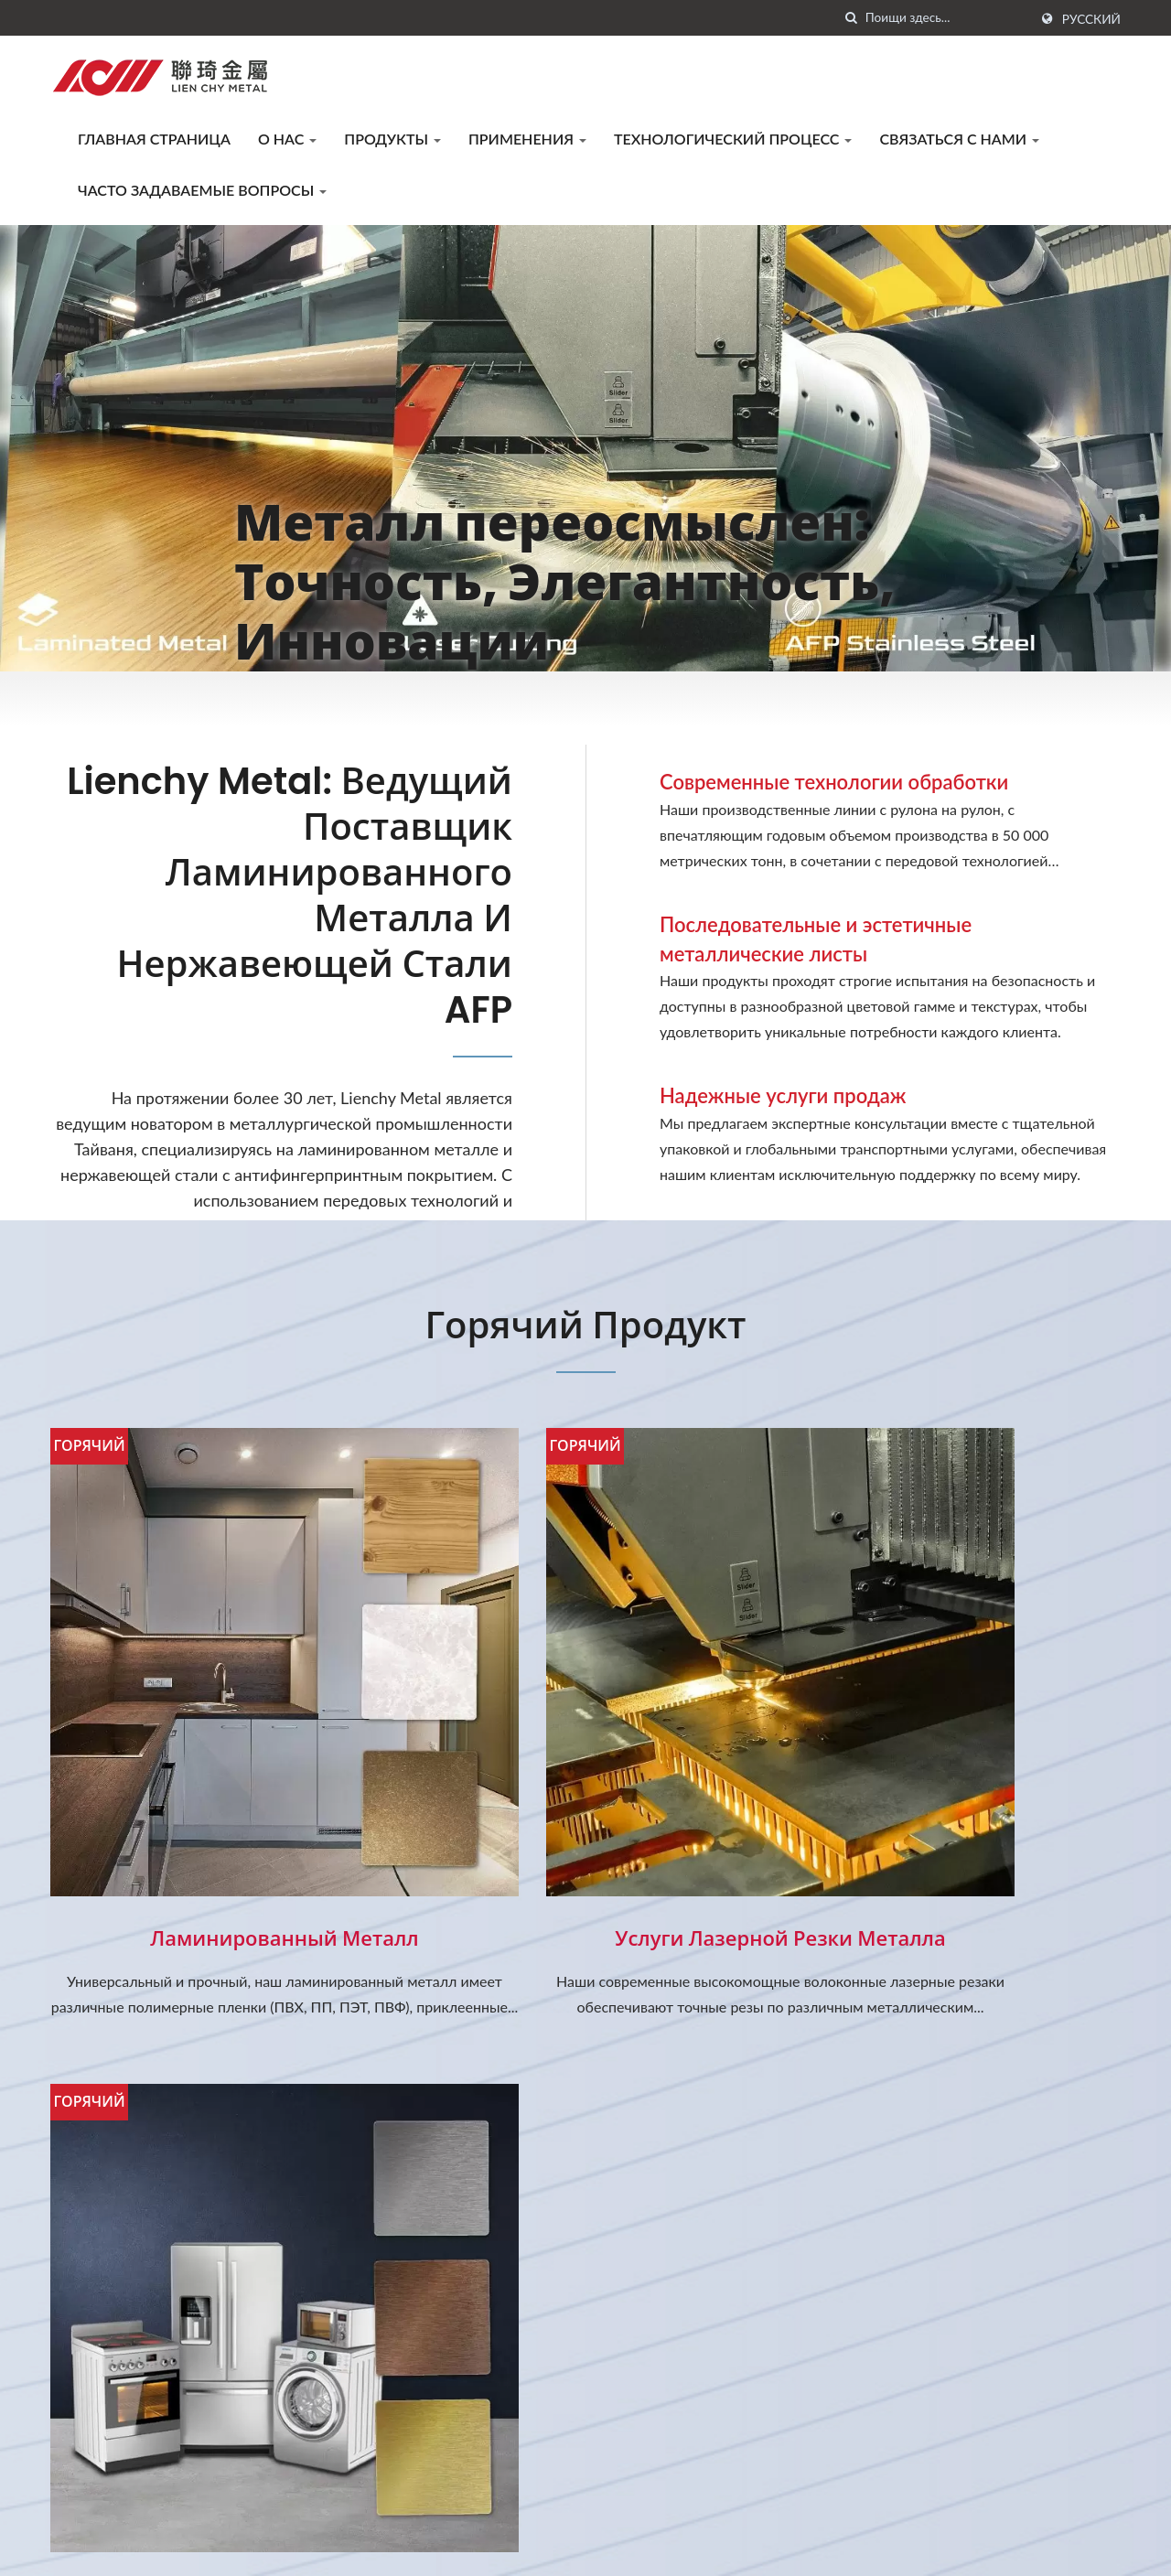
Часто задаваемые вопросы (202, 190)
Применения (527, 138)
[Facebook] (59, 2467)
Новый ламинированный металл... (690, 2322)
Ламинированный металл (219, 1809)
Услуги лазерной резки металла (585, 1809)
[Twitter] (79, 2467)
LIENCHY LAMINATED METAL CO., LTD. (302, 2547)
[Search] (946, 18)
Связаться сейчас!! (1031, 2027)
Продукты (392, 138)
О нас (287, 138)
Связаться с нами (959, 138)
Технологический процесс (733, 138)
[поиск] (851, 18)
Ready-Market (1075, 2547)
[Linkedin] (101, 2467)
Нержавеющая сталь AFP (951, 1809)
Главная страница (154, 138)
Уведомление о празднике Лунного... (696, 2221)
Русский (1091, 19)
